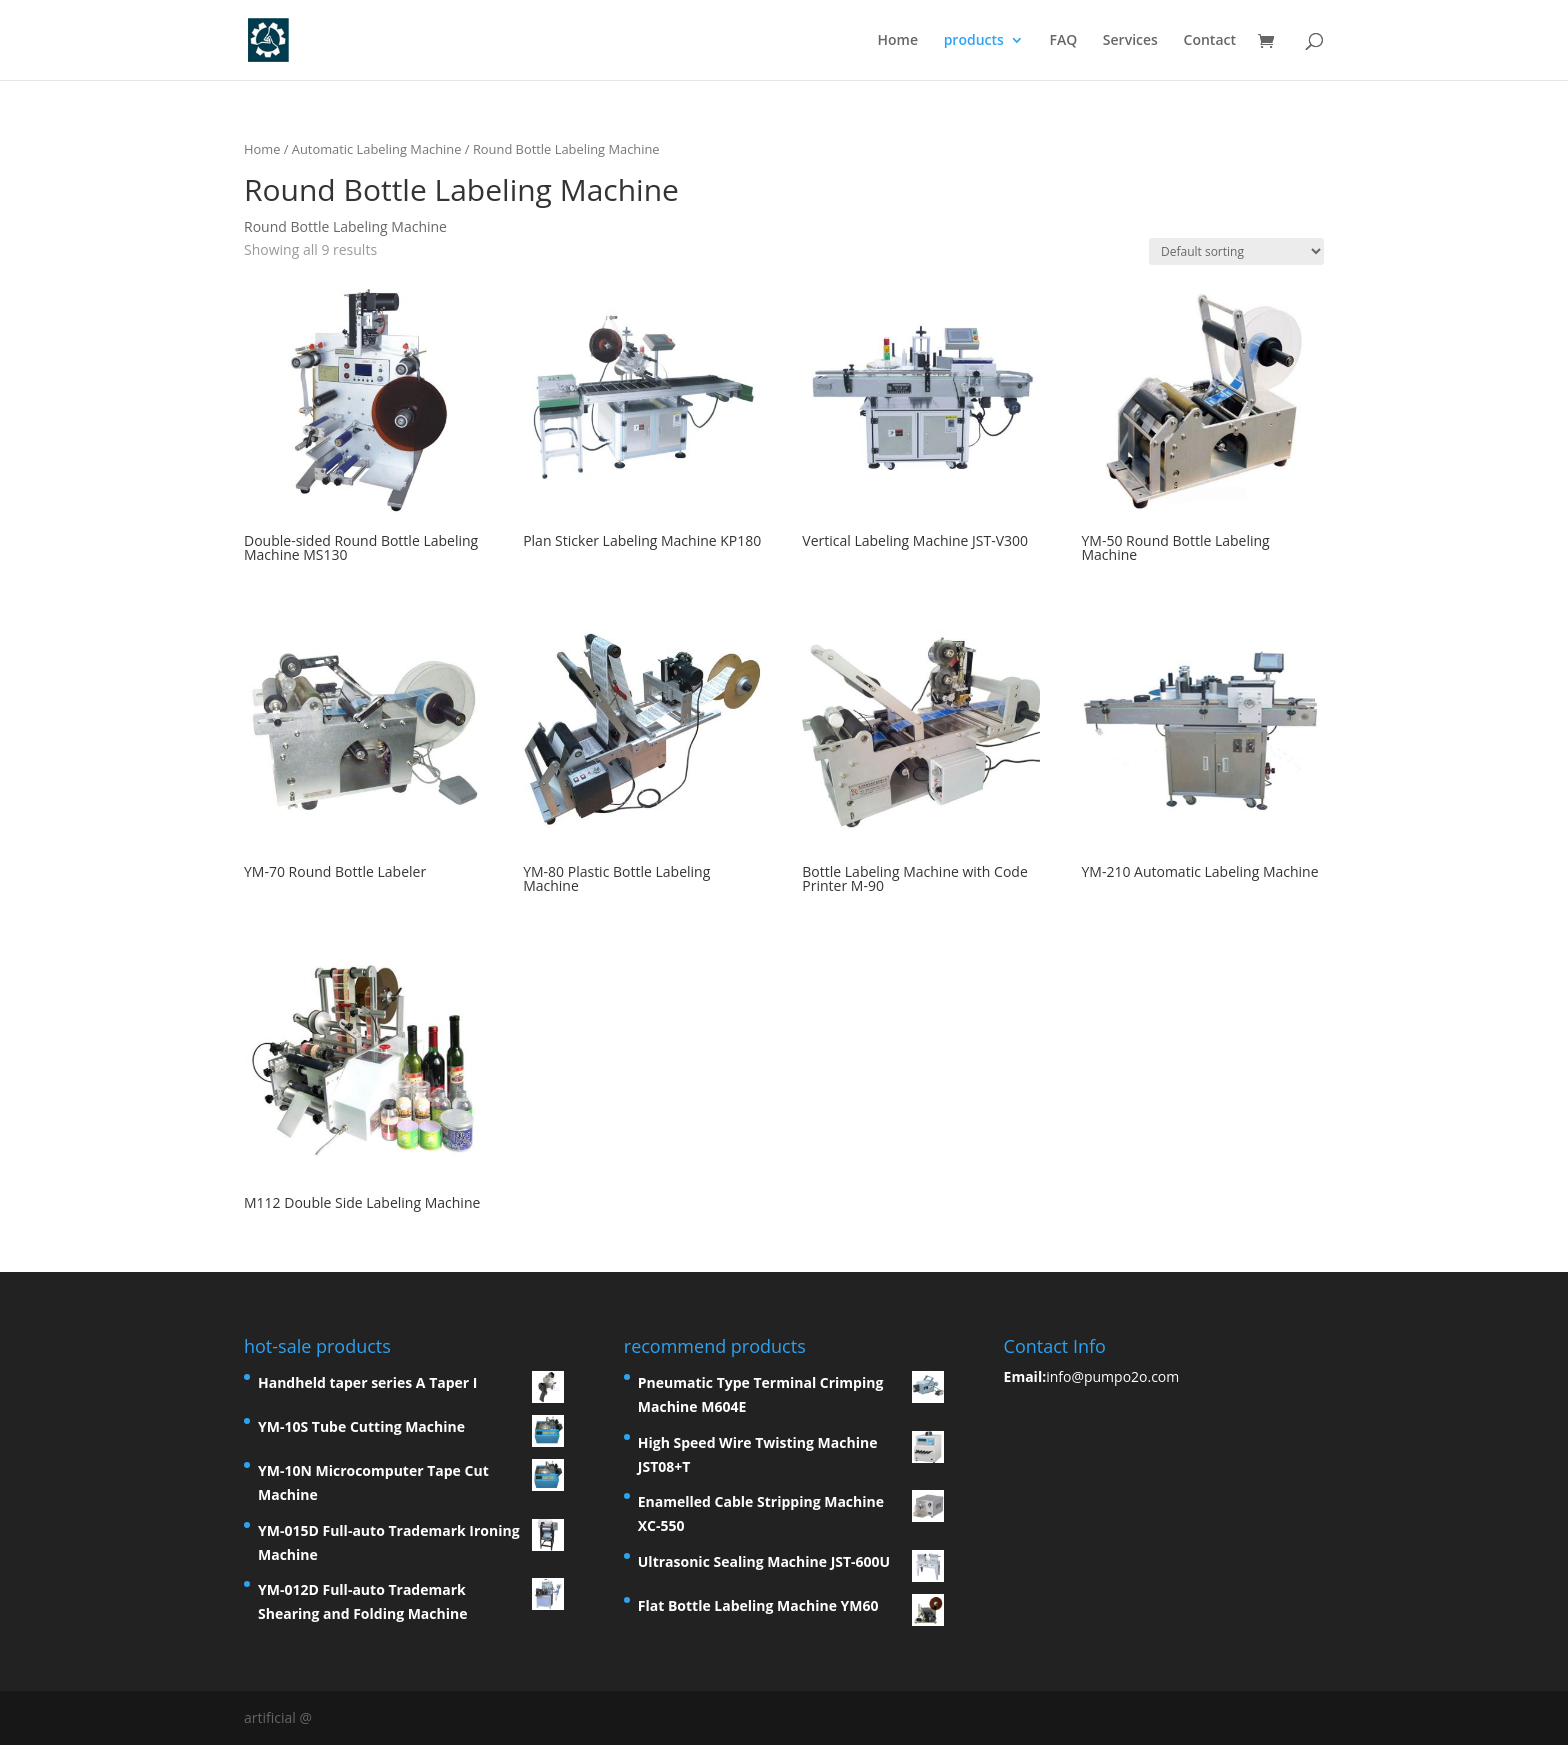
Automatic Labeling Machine (377, 149)
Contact (1210, 41)
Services (1130, 41)
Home (897, 41)
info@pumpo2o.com (1112, 1376)
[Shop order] (1236, 251)
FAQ (1063, 41)
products (974, 41)
